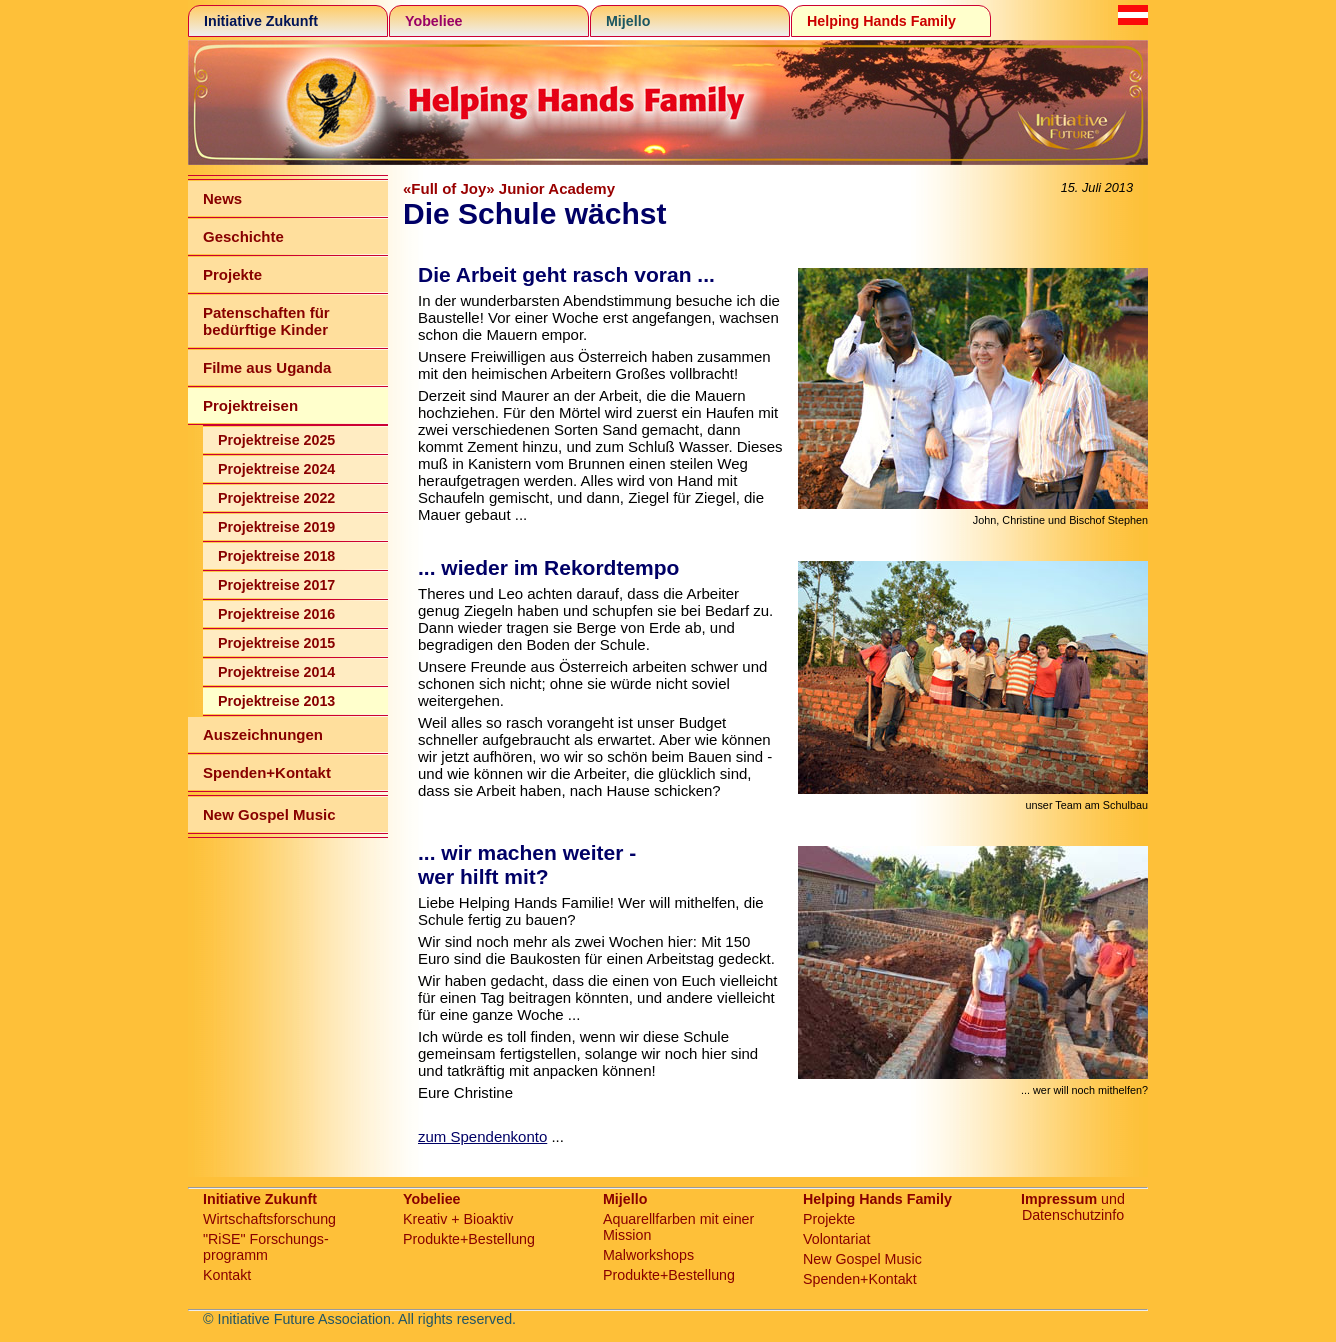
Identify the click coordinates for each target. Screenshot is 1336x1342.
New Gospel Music (269, 814)
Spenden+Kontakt (267, 772)
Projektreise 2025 (276, 440)
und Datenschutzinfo (1073, 1207)
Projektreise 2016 (276, 614)
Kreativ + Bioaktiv (458, 1219)
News (222, 198)
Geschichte (243, 236)
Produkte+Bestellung (469, 1239)
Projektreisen (250, 405)
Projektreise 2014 (276, 672)
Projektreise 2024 (276, 469)
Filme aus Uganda (267, 367)
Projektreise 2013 (276, 701)
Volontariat (836, 1239)
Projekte (232, 274)
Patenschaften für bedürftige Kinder (266, 321)
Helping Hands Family (881, 21)
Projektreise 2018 (276, 556)
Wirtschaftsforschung (269, 1219)
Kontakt (227, 1275)
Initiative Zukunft (261, 21)
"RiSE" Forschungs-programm (266, 1247)
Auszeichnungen (263, 734)
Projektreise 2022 (276, 498)
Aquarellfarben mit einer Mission (678, 1227)
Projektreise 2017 (276, 585)
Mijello (628, 21)
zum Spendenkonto (482, 1136)
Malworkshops (648, 1255)
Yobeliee (434, 21)
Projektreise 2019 (276, 527)
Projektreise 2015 (276, 643)
